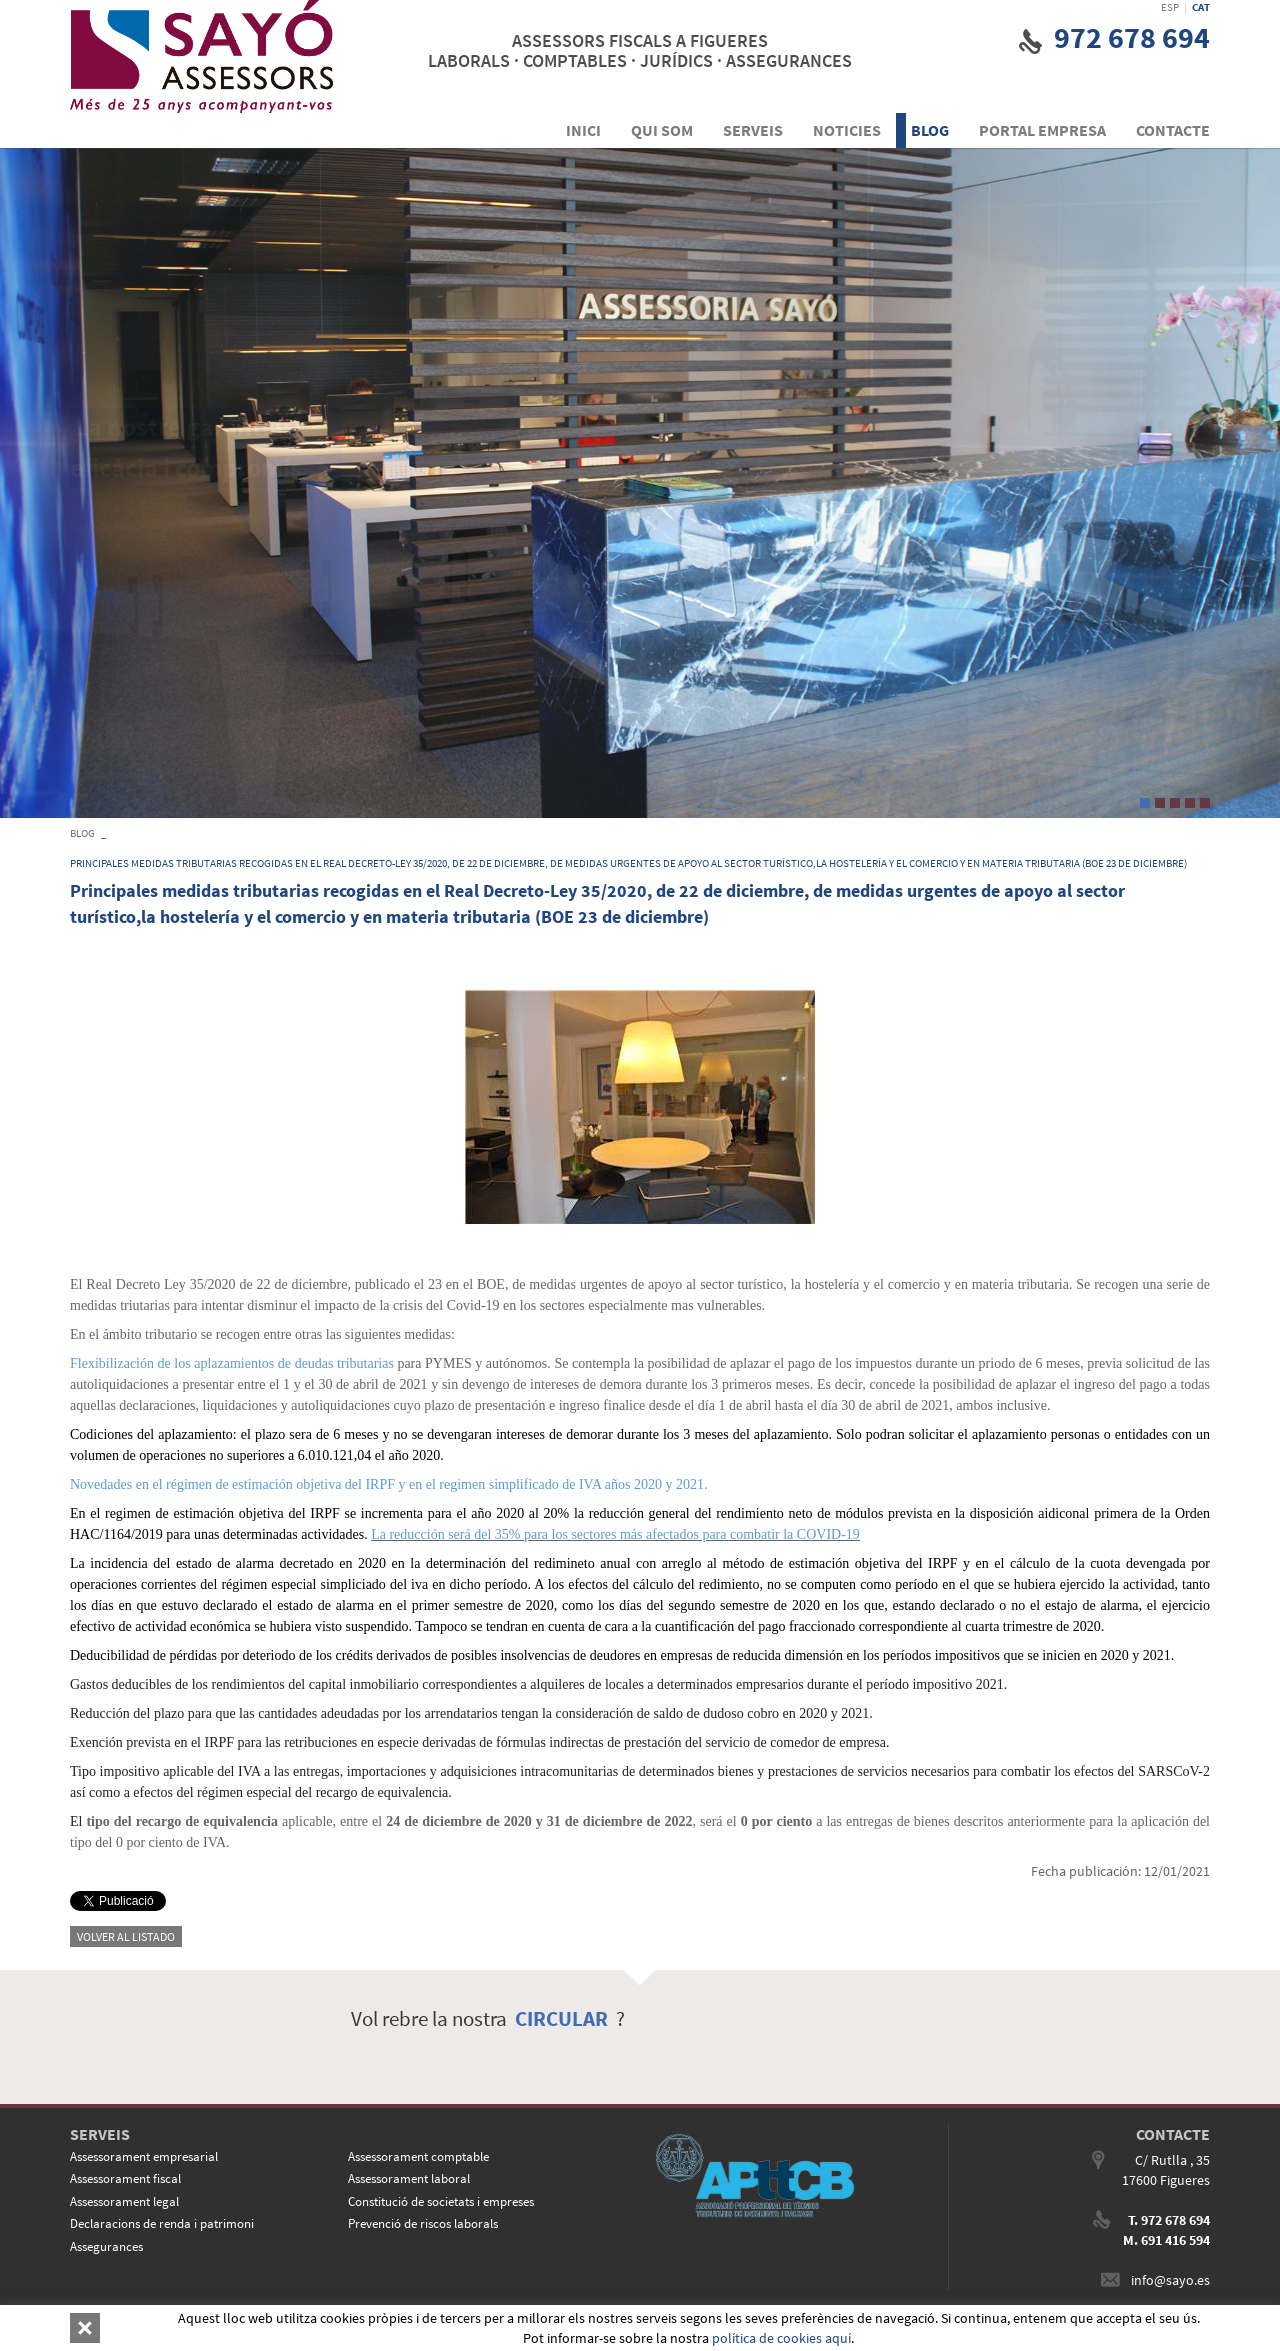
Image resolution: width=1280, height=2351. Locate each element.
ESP (1170, 7)
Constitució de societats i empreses (441, 2201)
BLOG (82, 833)
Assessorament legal (124, 2201)
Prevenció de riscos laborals (423, 2223)
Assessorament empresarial (144, 2156)
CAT (1201, 7)
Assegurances (106, 2246)
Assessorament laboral (409, 2178)
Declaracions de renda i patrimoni (162, 2223)
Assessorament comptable (418, 2156)
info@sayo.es (1170, 2280)
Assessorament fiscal (125, 2178)
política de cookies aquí (781, 2338)
